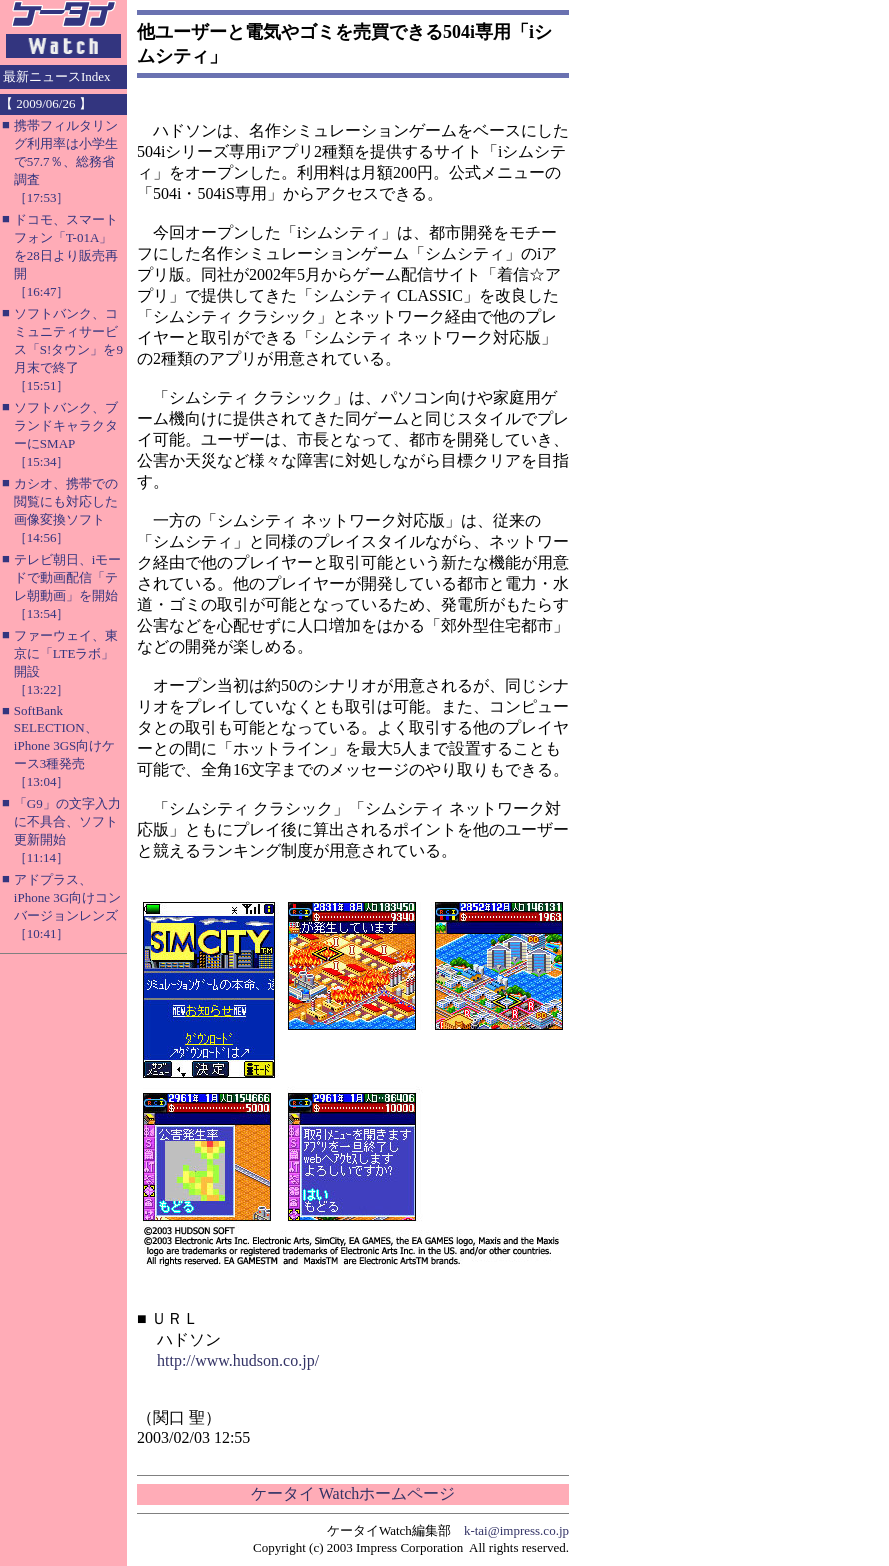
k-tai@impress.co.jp (516, 1530)
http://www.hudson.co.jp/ (238, 1360)
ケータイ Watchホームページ (353, 1493)
